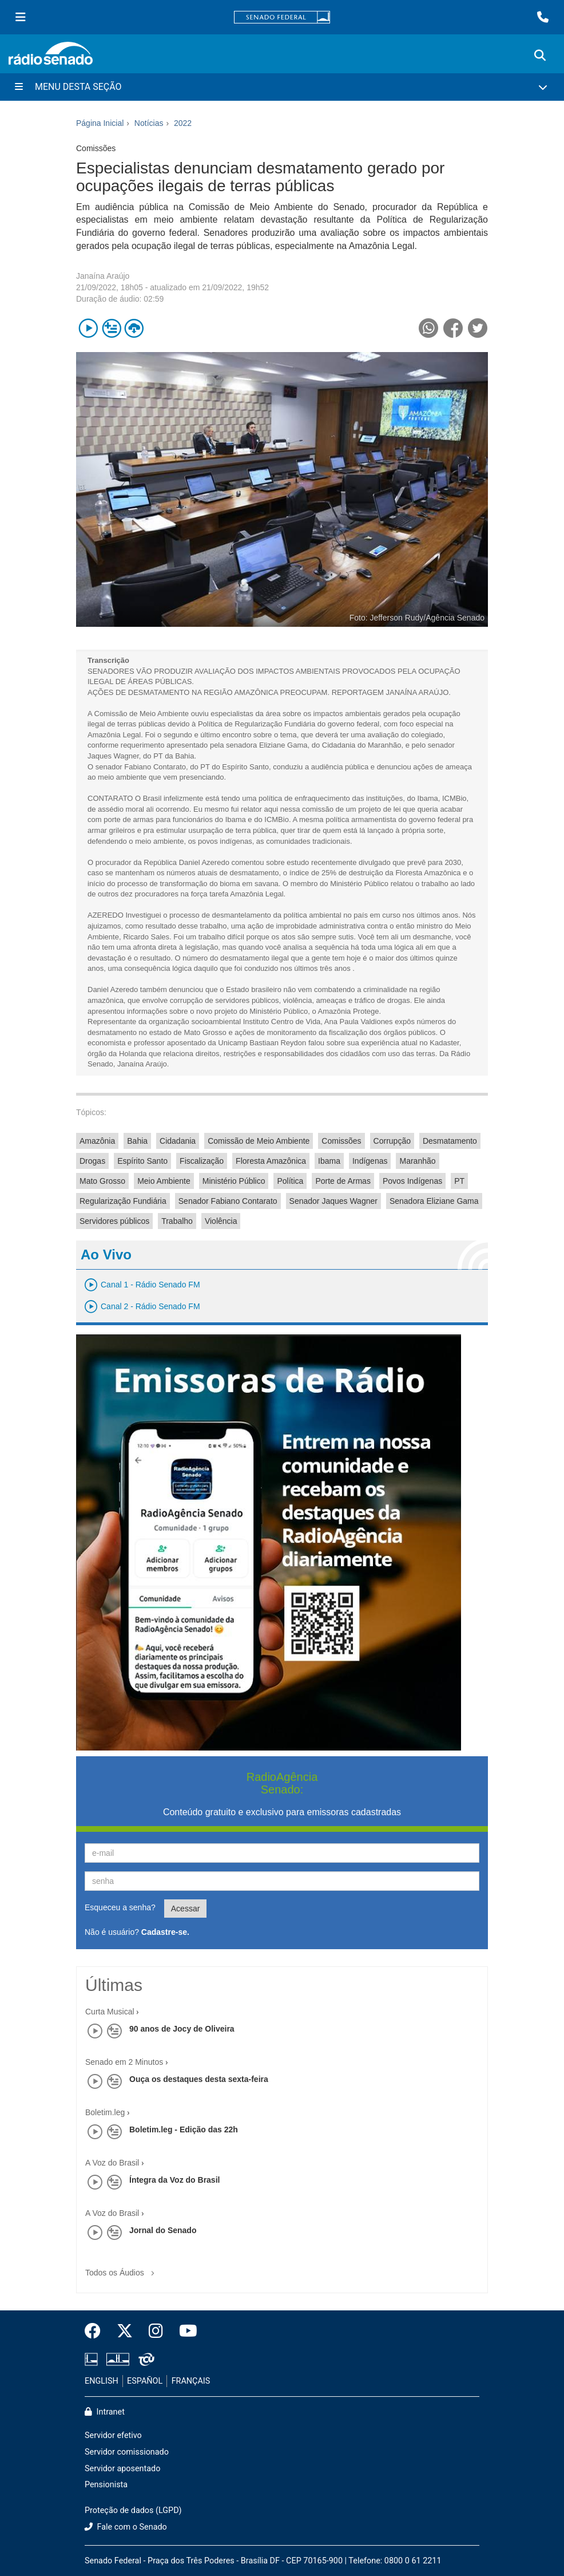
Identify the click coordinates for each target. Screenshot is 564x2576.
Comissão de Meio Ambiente (258, 1140)
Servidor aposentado (122, 2469)
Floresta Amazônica (271, 1160)
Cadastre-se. (165, 1932)
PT (459, 1181)
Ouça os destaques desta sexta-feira (198, 2079)
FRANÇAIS (191, 2381)
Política (290, 1181)
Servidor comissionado (127, 2452)
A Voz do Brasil (112, 2162)
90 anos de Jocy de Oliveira (182, 2028)
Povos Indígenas (412, 1181)
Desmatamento (450, 1140)
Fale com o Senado (126, 2527)
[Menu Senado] (20, 17)
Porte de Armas (343, 1181)
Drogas (92, 1160)
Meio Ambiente (163, 1181)
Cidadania (178, 1140)
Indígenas (370, 1160)
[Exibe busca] (540, 55)
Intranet (105, 2412)
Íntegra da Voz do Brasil (174, 2179)
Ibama (329, 1160)
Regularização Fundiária (123, 1201)
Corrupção (392, 1140)
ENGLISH (101, 2381)
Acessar (185, 1908)
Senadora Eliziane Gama (434, 1201)
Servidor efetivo (113, 2435)
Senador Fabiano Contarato (227, 1201)
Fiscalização (202, 1160)
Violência (221, 1221)
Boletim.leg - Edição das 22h (183, 2129)
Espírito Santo (142, 1160)
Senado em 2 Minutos (124, 2062)
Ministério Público (233, 1181)
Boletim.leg (105, 2112)
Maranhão (417, 1160)
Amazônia (97, 1140)
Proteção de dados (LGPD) (133, 2510)
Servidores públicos (114, 1221)
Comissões (341, 1140)
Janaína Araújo (102, 275)
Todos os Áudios (122, 2269)
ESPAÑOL (144, 2381)
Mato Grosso (102, 1181)
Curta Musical (109, 2011)
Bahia (137, 1140)
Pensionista (106, 2485)
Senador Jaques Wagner (333, 1201)
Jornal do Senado (162, 2230)
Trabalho (177, 1221)
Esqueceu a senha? (120, 1907)
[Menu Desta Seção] (282, 87)
